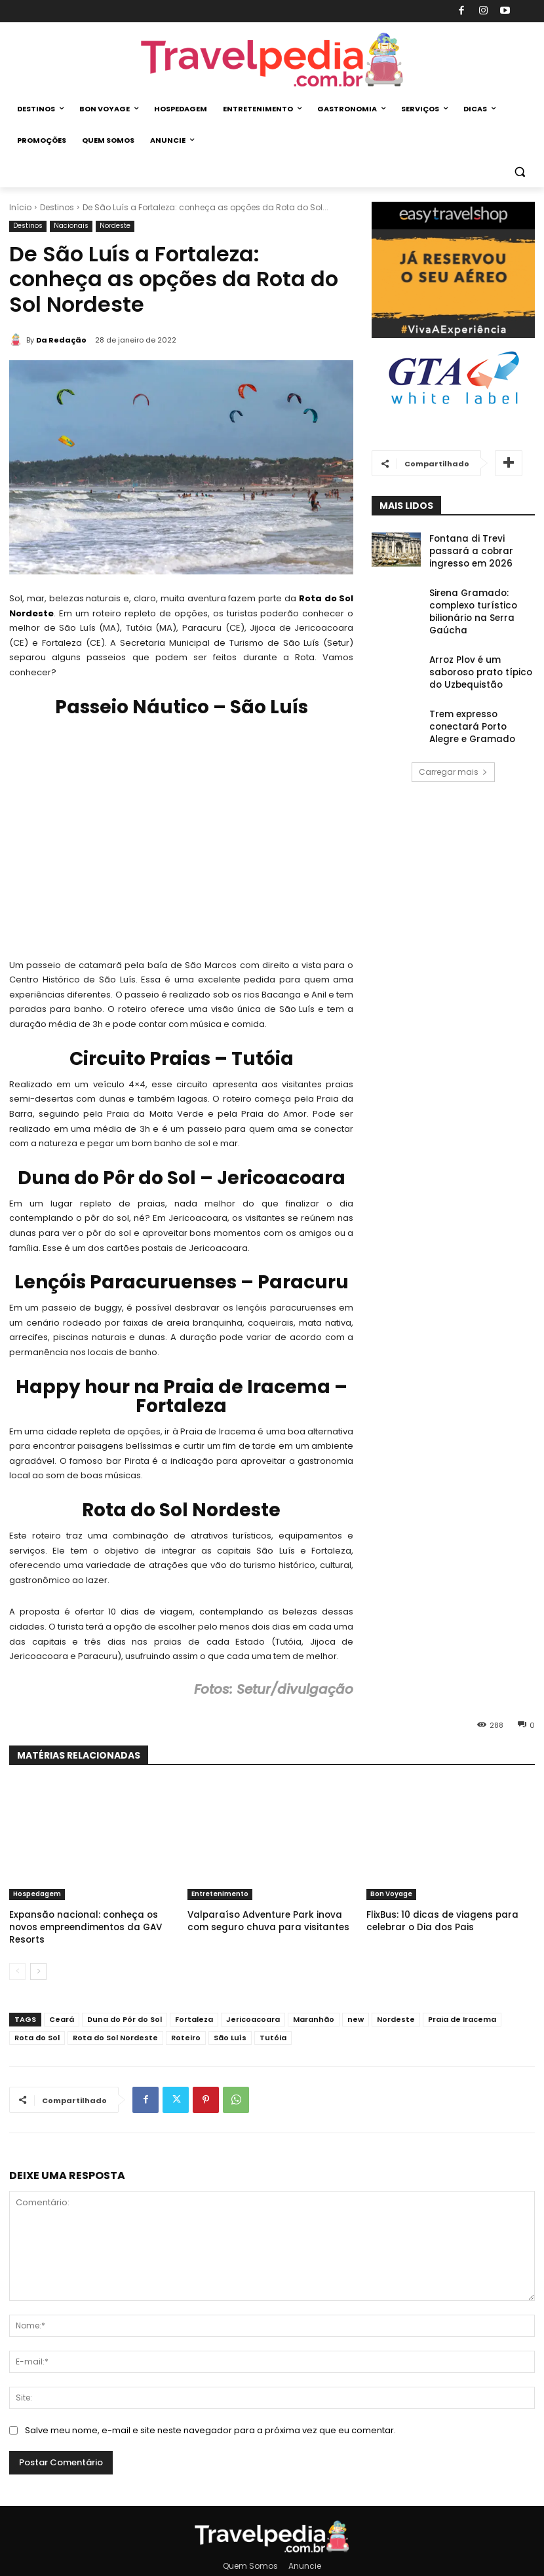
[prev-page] (17, 1956)
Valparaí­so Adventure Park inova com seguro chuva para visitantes (262, 1919)
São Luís (230, 2022)
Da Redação (61, 340)
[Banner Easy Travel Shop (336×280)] (453, 335)
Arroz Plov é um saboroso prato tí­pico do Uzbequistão (480, 648)
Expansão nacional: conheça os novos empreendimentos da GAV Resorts (86, 1919)
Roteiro (186, 2022)
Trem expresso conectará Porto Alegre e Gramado (481, 693)
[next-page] (38, 1956)
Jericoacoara (253, 2004)
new (355, 2004)
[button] (519, 172)
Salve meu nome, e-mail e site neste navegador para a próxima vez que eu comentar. (210, 2415)
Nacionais (71, 226)
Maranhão (313, 2004)
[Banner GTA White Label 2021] (453, 406)
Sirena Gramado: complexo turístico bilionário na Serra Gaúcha (482, 599)
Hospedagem (37, 1894)
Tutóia (273, 2022)
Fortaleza (194, 2004)
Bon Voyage (391, 1894)
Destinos (57, 207)
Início (20, 207)
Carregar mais (453, 739)
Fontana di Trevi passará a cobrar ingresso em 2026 (479, 548)
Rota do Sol (37, 2022)
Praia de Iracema (462, 2004)
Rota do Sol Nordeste (115, 2022)
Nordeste (115, 226)
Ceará (61, 2004)
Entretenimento (219, 1894)
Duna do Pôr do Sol (124, 2004)
